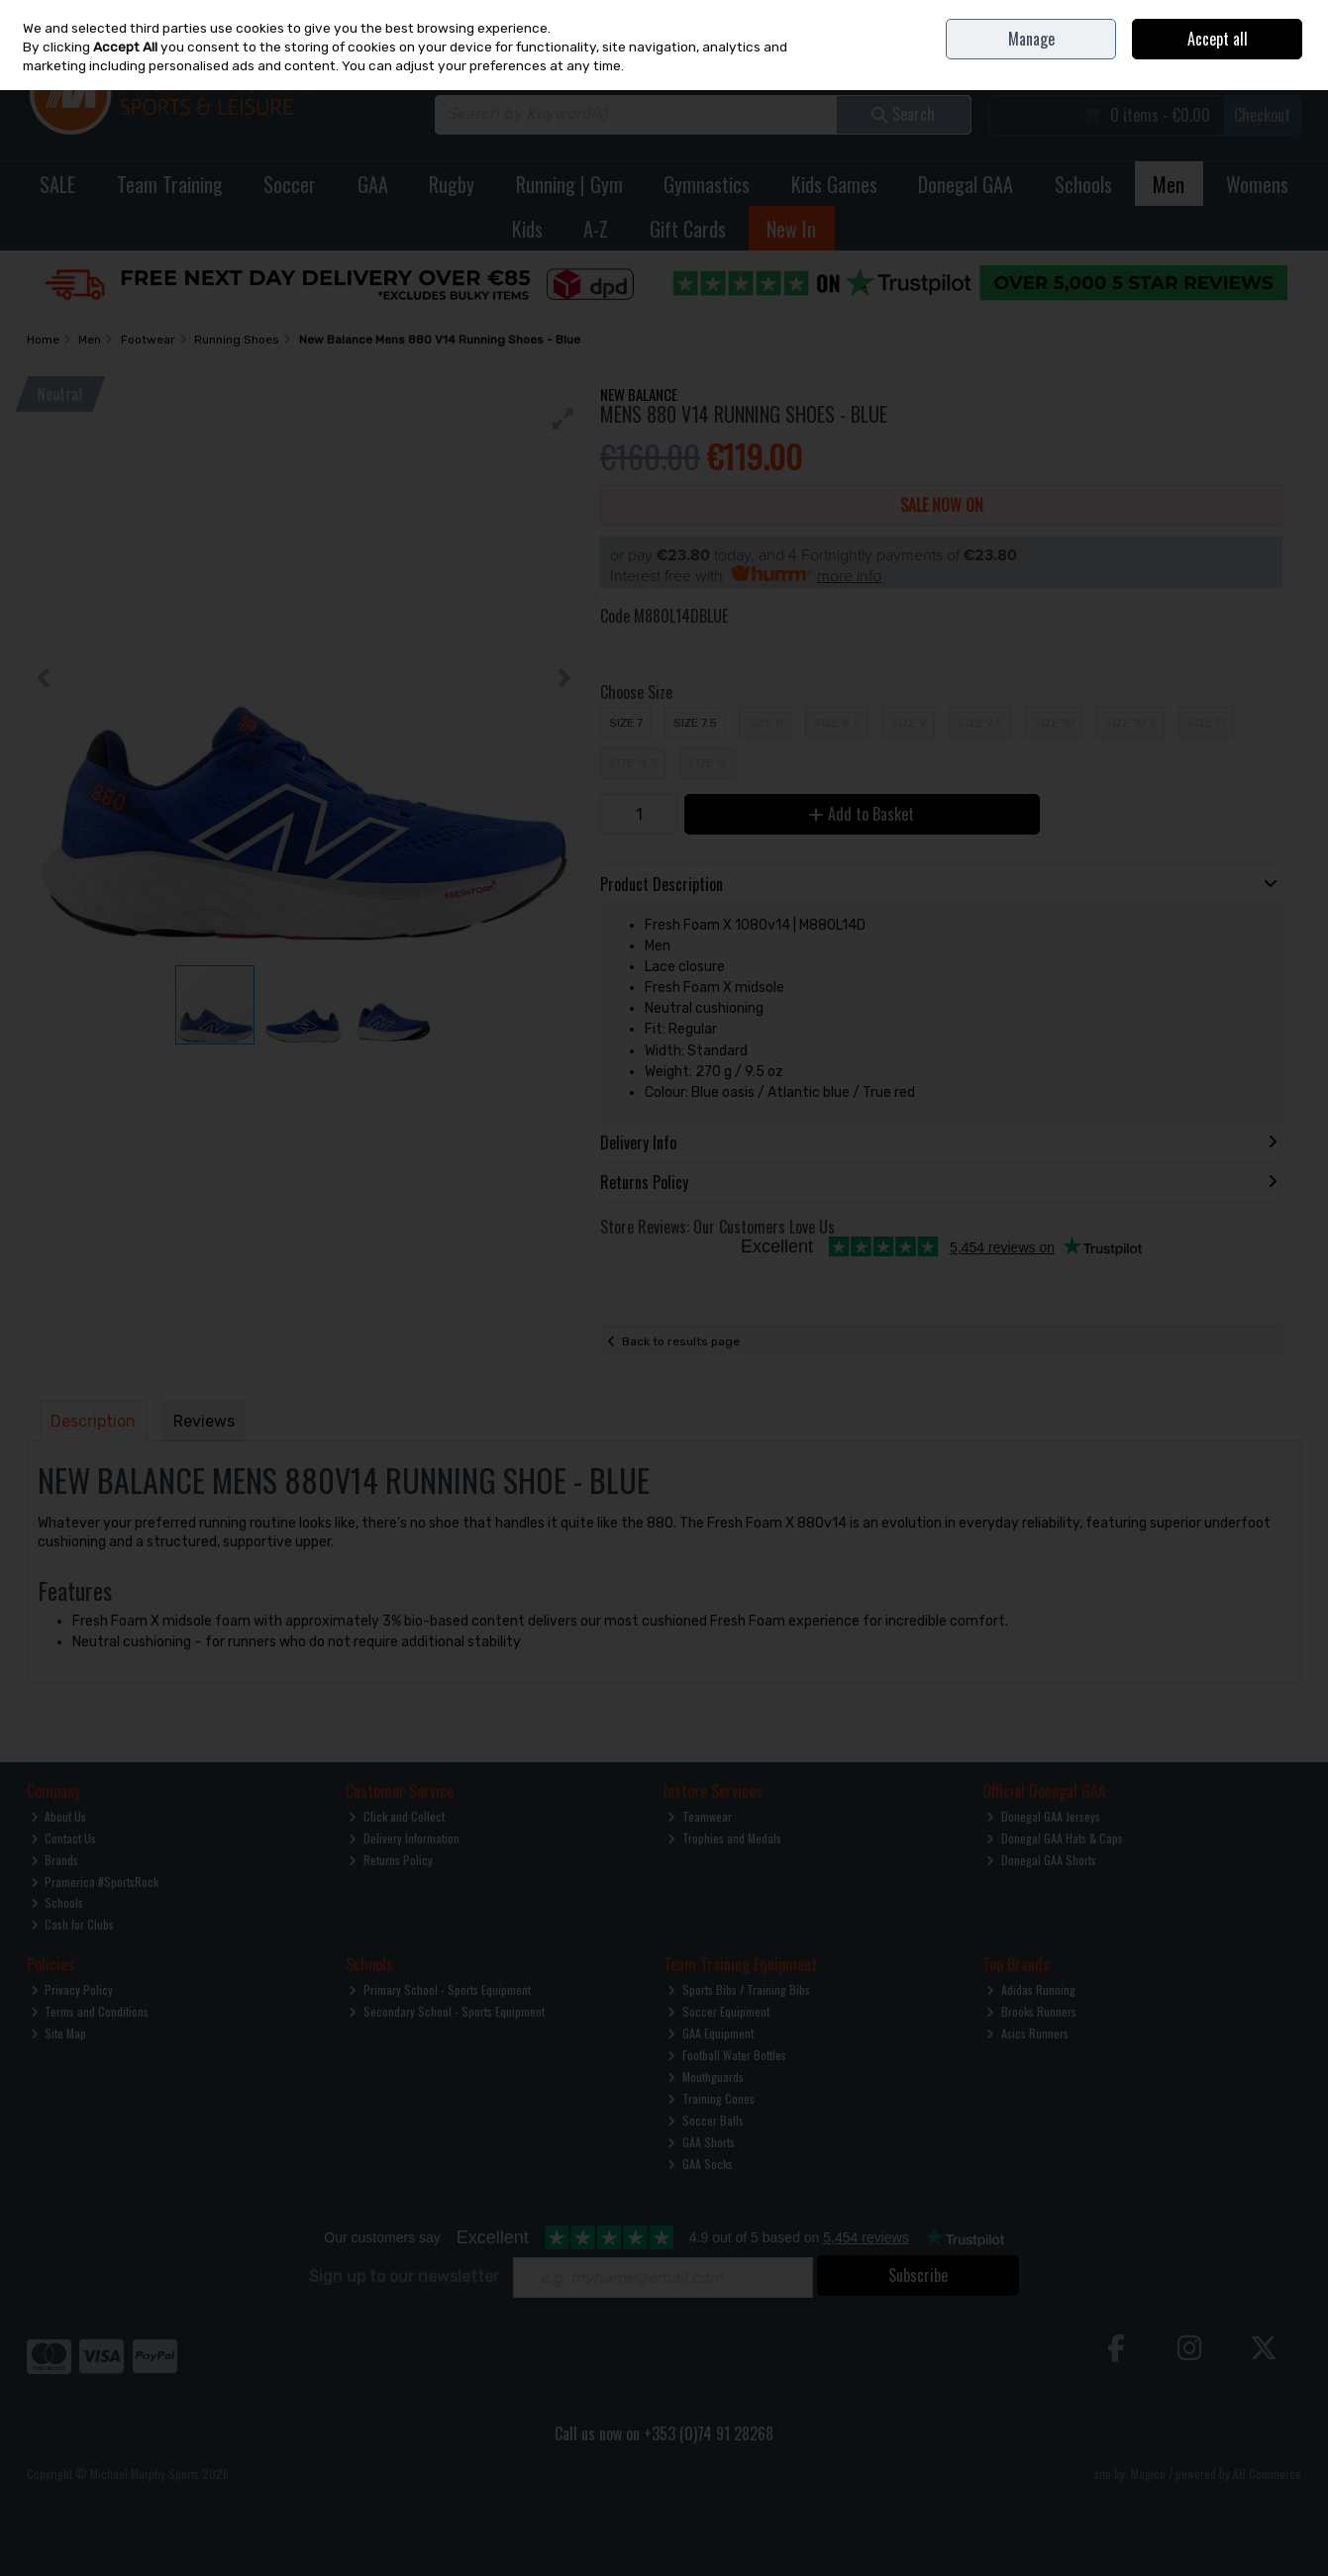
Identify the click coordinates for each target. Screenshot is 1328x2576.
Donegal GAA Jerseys (1043, 1816)
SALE (57, 184)
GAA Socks (700, 2163)
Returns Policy (391, 1859)
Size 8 (765, 723)
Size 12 (708, 763)
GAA (373, 184)
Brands (55, 1859)
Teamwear (699, 1816)
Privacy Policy (72, 1989)
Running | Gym (569, 184)
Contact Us (1170, 14)
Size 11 (1206, 723)
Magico (1148, 2473)
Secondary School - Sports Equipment (447, 2011)
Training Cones (711, 2098)
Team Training (170, 184)
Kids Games (834, 184)
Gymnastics (707, 184)
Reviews (204, 1421)
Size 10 (1054, 723)
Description (93, 1421)
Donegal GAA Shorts (1041, 1859)
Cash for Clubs (73, 1924)
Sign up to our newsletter (404, 2276)
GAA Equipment (710, 2033)
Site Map (59, 2033)
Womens (1257, 184)
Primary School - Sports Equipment (440, 1989)
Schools (1083, 184)
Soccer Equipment (718, 2011)
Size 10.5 (1131, 723)
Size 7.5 (695, 723)
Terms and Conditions (90, 2011)
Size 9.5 (980, 723)
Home (1120, 14)
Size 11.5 (633, 763)
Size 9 (909, 723)
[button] (563, 419)
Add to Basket (861, 814)
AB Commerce (1267, 2473)
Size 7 (626, 723)
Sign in (1252, 59)
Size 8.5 (837, 723)
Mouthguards (705, 2076)
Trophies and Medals (724, 1838)
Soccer (289, 184)
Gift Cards (688, 229)
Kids (527, 229)
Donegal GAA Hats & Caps (1054, 1838)
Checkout (1262, 115)
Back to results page (681, 1341)
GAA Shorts (701, 2141)
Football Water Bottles (726, 2054)
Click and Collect (397, 1816)
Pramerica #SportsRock (95, 1881)
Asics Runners (1027, 2033)
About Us (59, 1816)
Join (1291, 59)
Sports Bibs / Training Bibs (738, 1989)
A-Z (595, 229)
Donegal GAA (965, 184)
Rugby (451, 184)
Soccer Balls (705, 2120)
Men (1168, 184)
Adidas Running (1030, 1989)
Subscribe (918, 2275)
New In (791, 229)
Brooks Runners (1031, 2011)
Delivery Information (404, 1838)
